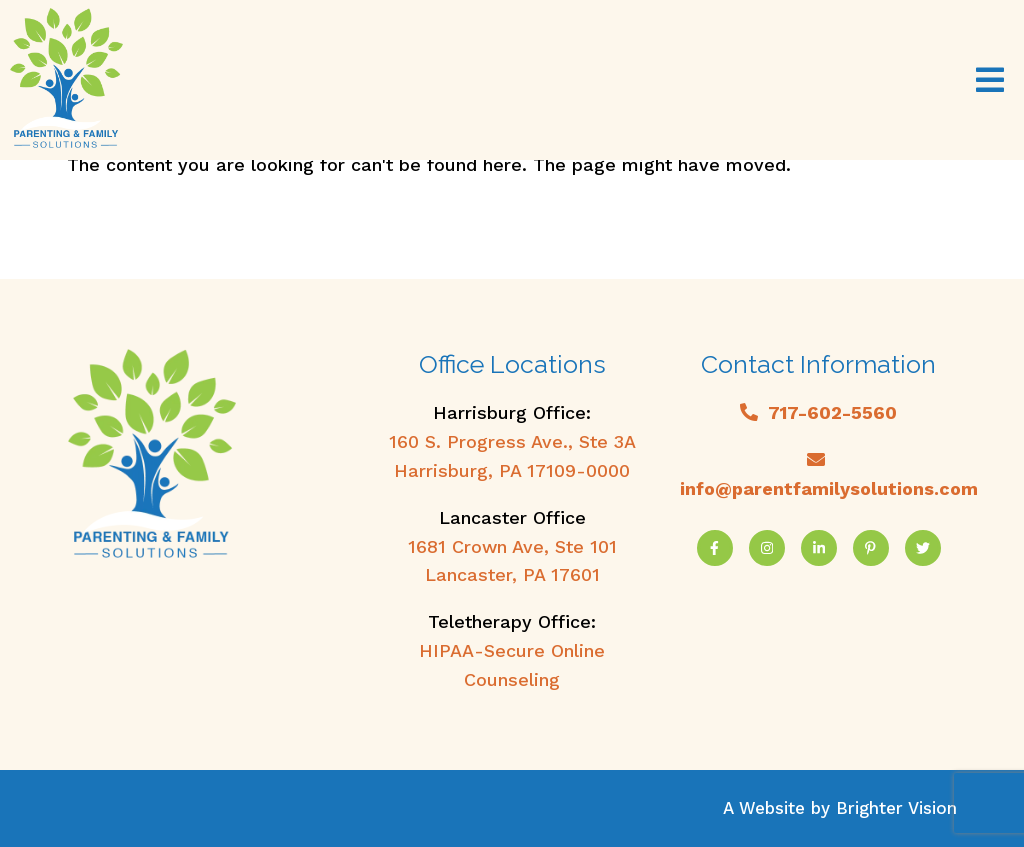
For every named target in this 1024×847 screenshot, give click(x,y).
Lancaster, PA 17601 (512, 574)
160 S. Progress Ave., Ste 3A (512, 441)
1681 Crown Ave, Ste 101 (512, 546)
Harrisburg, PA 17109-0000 (512, 470)
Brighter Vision (896, 808)
